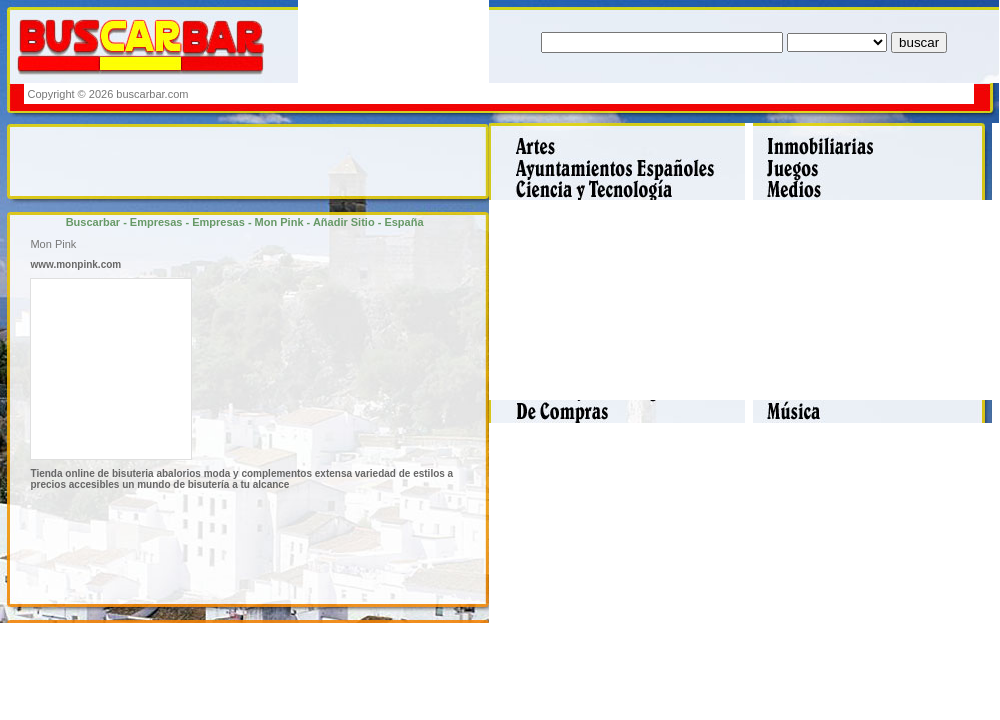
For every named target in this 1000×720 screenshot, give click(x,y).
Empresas (156, 222)
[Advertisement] (607, 93)
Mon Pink (279, 222)
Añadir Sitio (344, 222)
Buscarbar (93, 222)
